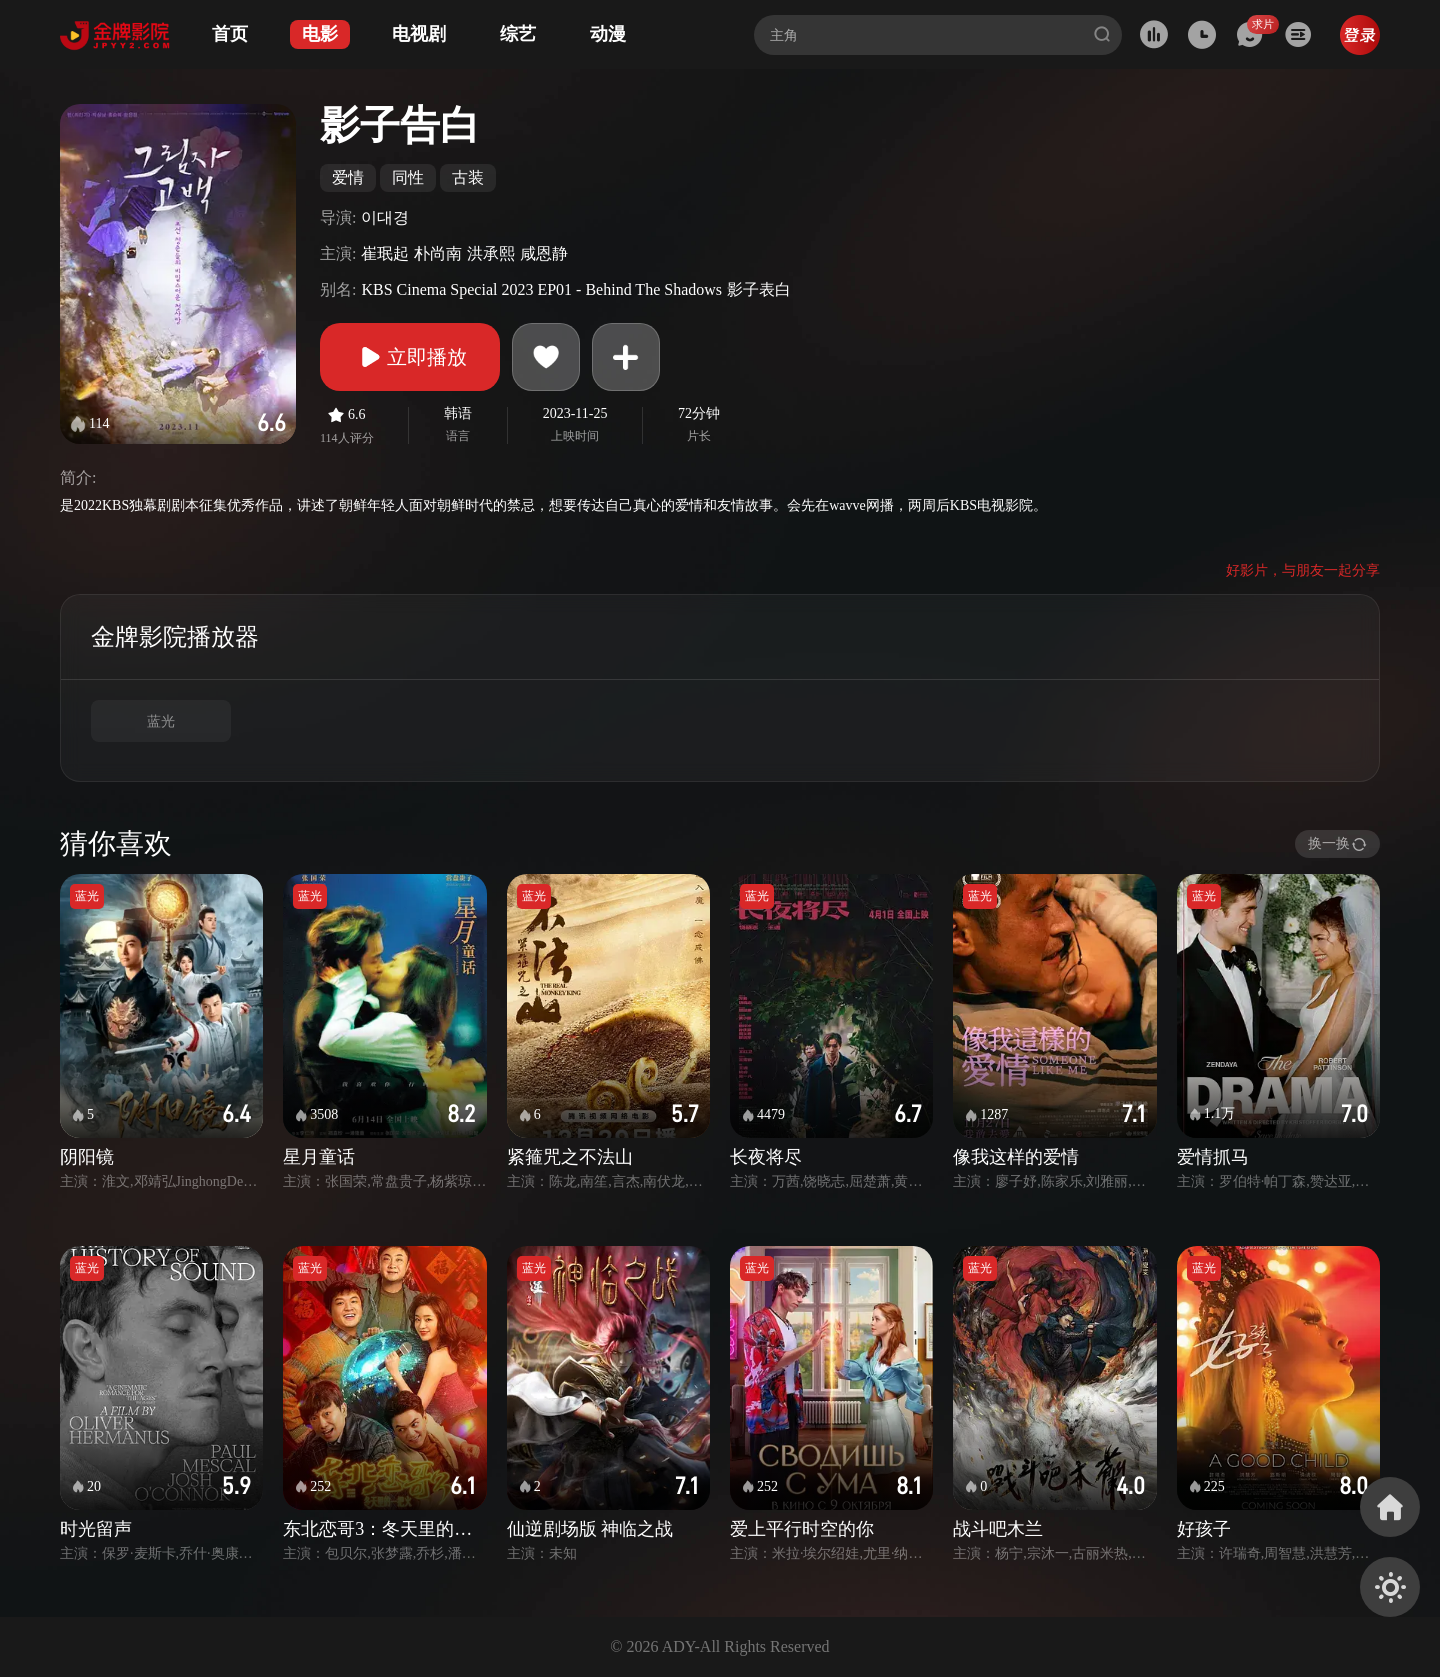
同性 (408, 177)
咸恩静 (544, 253)
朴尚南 (438, 253)
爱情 (348, 177)
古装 (468, 177)
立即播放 (410, 357)
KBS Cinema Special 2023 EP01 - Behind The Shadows (541, 289)
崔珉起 (385, 253)
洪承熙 (491, 253)
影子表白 (759, 289)
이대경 (385, 217)
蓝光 (161, 721)
